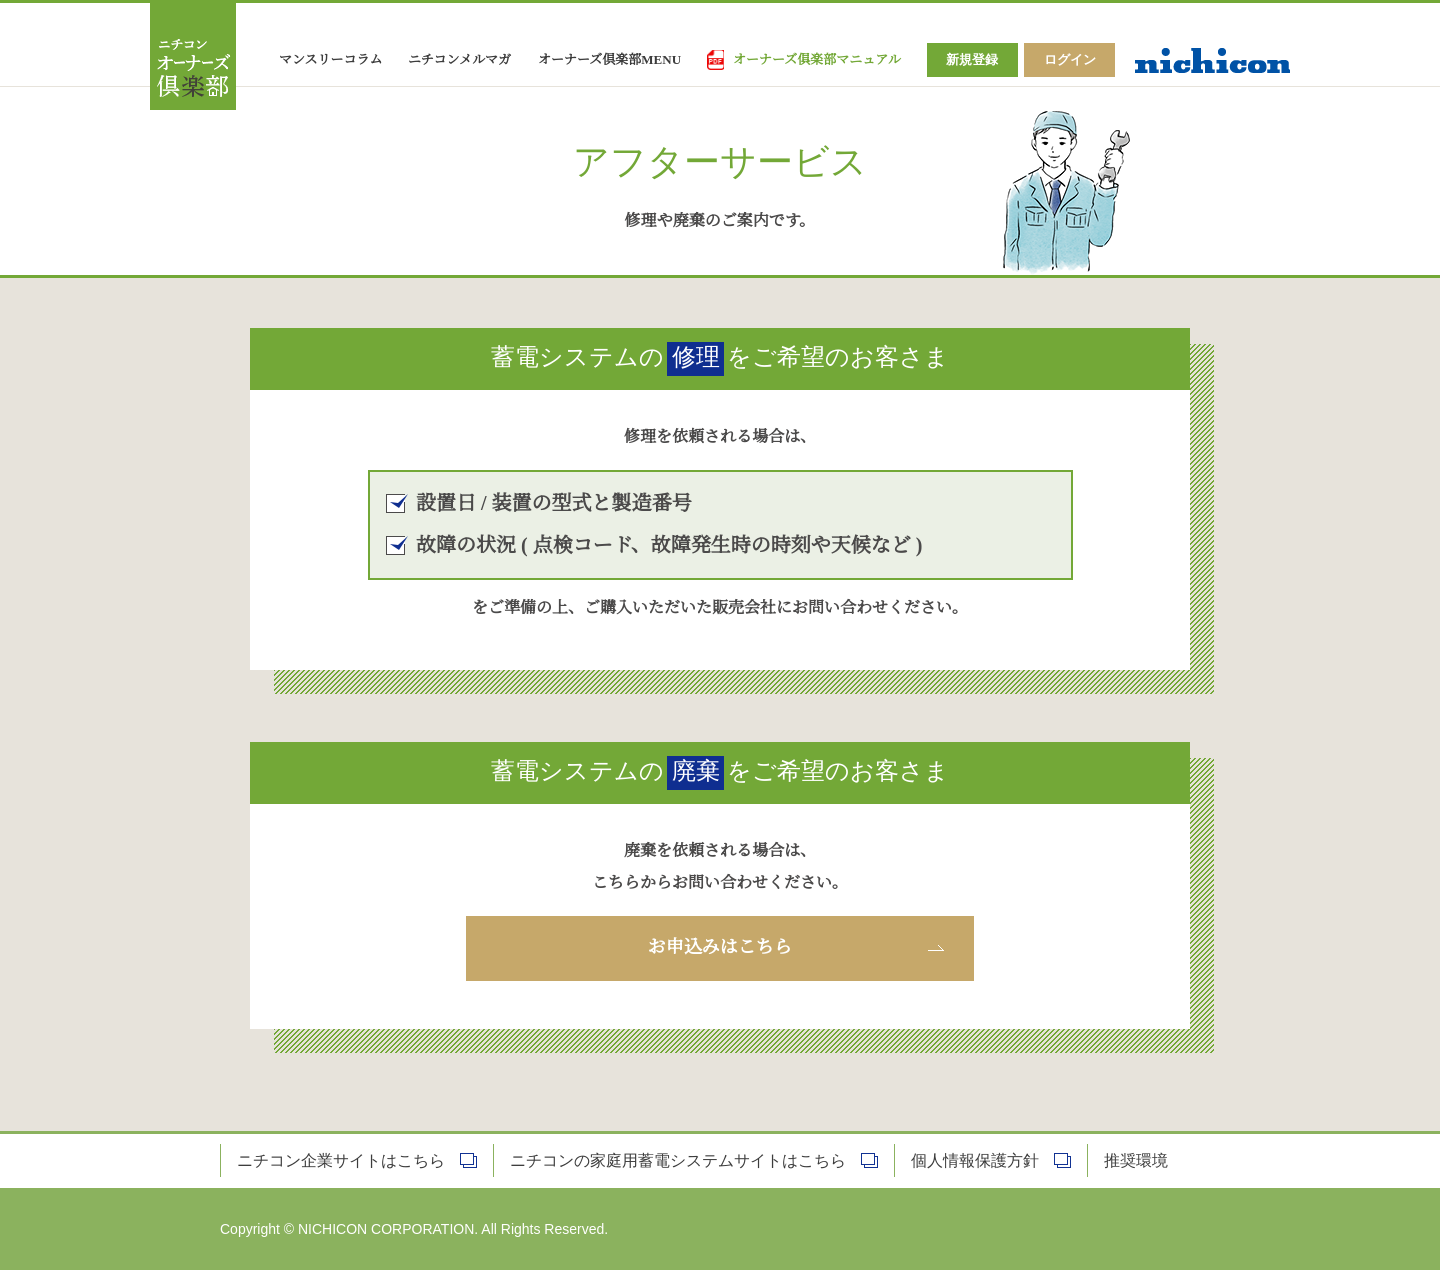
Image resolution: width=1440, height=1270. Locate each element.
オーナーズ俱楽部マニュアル (817, 60)
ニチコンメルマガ (459, 60)
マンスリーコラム (330, 60)
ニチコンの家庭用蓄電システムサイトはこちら (678, 1160)
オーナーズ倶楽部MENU (609, 60)
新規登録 (972, 59)
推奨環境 (1136, 1160)
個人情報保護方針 (975, 1160)
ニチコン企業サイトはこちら (341, 1160)
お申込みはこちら (720, 948)
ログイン (1070, 59)
